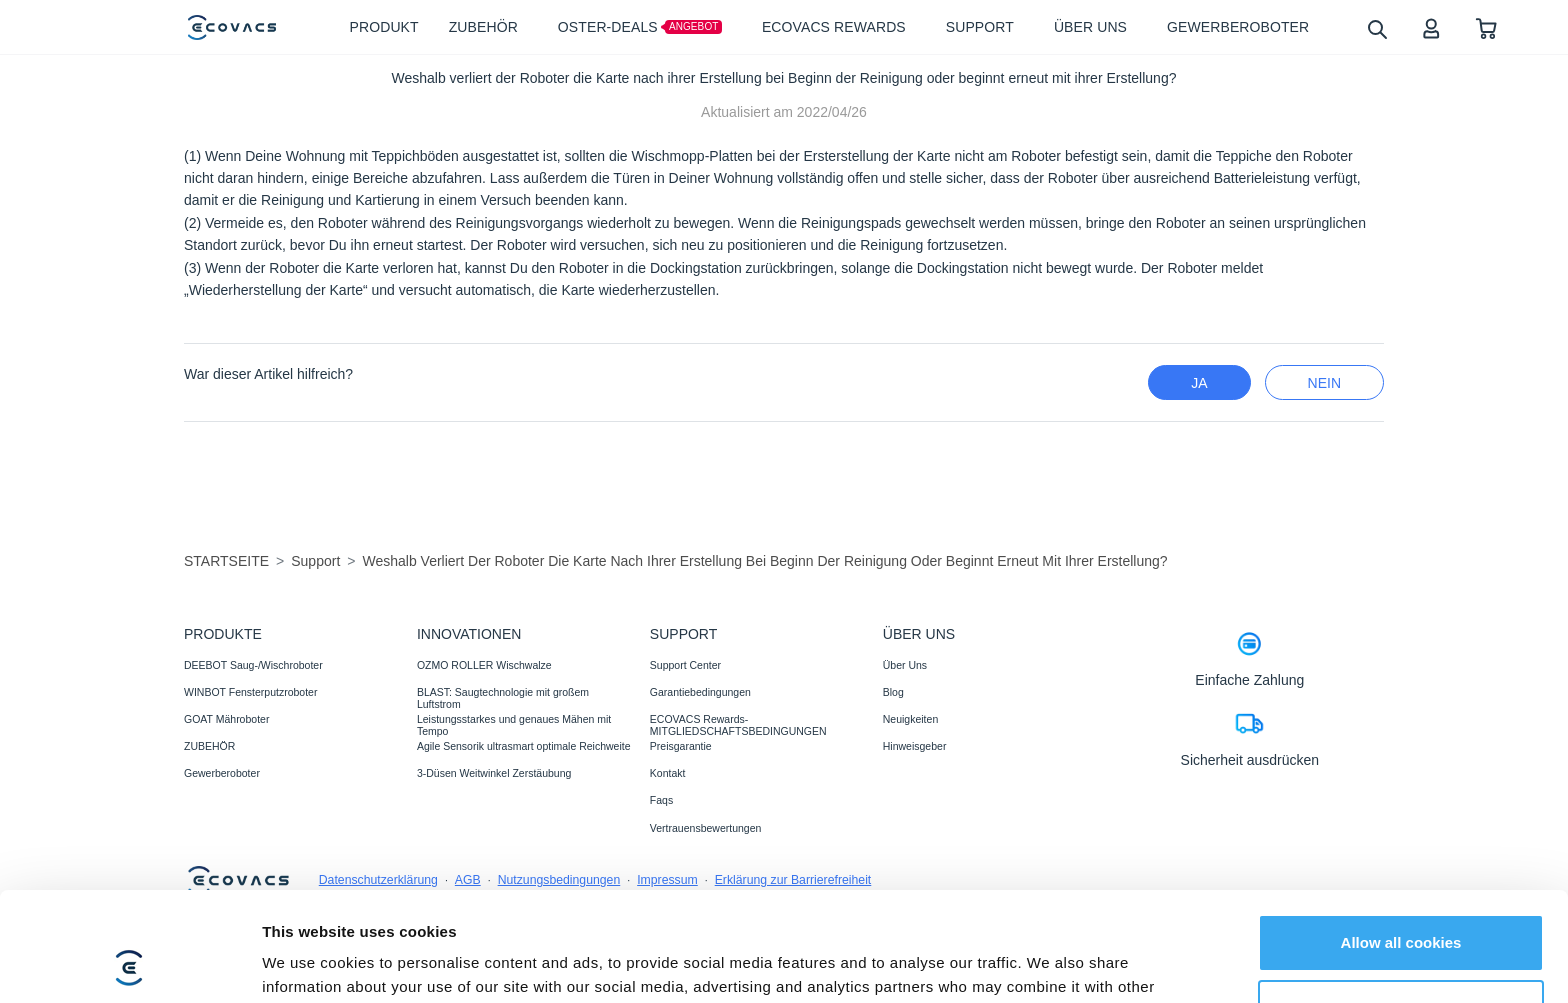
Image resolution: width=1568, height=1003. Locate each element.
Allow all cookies (1401, 840)
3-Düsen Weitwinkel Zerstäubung (494, 773)
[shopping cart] (1486, 27)
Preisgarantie (681, 746)
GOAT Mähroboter (226, 719)
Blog (893, 692)
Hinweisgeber (915, 746)
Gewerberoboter (222, 773)
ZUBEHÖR (209, 746)
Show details (308, 963)
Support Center (685, 665)
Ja (1199, 383)
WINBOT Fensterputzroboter (250, 692)
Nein (1324, 383)
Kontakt (668, 773)
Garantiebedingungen (700, 692)
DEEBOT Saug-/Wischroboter (253, 665)
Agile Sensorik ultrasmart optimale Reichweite (524, 746)
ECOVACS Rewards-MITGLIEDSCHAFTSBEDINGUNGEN (738, 725)
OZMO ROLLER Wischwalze (484, 665)
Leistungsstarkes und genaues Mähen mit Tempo (514, 725)
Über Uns (905, 665)
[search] (1376, 28)
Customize (1402, 905)
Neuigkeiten (910, 719)
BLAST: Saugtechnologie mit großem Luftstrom (503, 698)
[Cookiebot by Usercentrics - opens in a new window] (129, 964)
